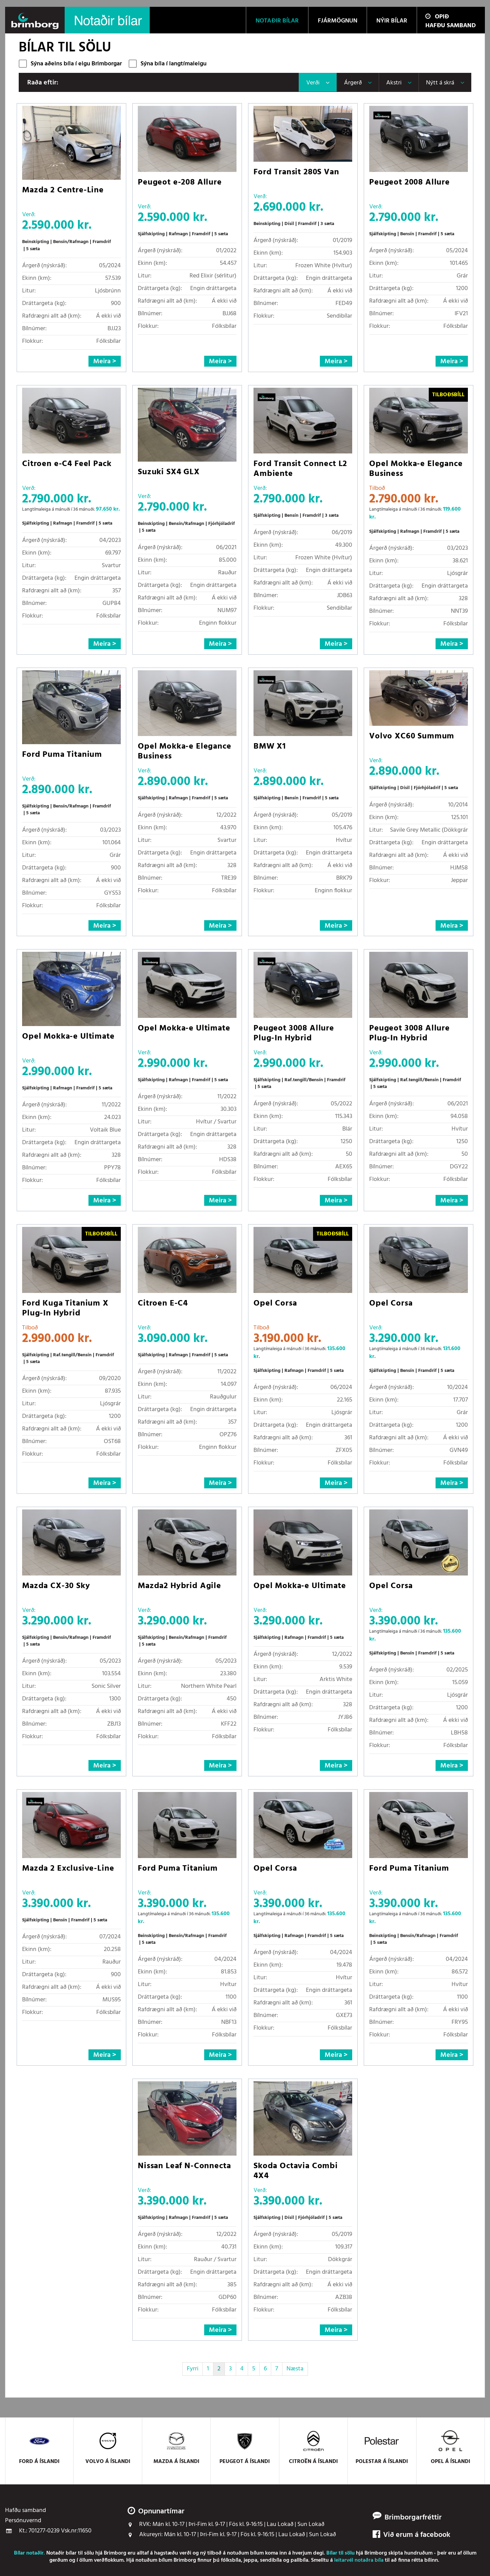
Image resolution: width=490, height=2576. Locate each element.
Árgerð (353, 83)
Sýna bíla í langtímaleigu (174, 64)
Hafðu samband (450, 26)
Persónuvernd (23, 2520)
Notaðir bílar (61, 2553)
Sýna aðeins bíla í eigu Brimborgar (76, 64)
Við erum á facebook (411, 2535)
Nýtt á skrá (440, 83)
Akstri (394, 83)
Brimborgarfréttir (413, 2517)
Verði (313, 83)
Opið (437, 17)
